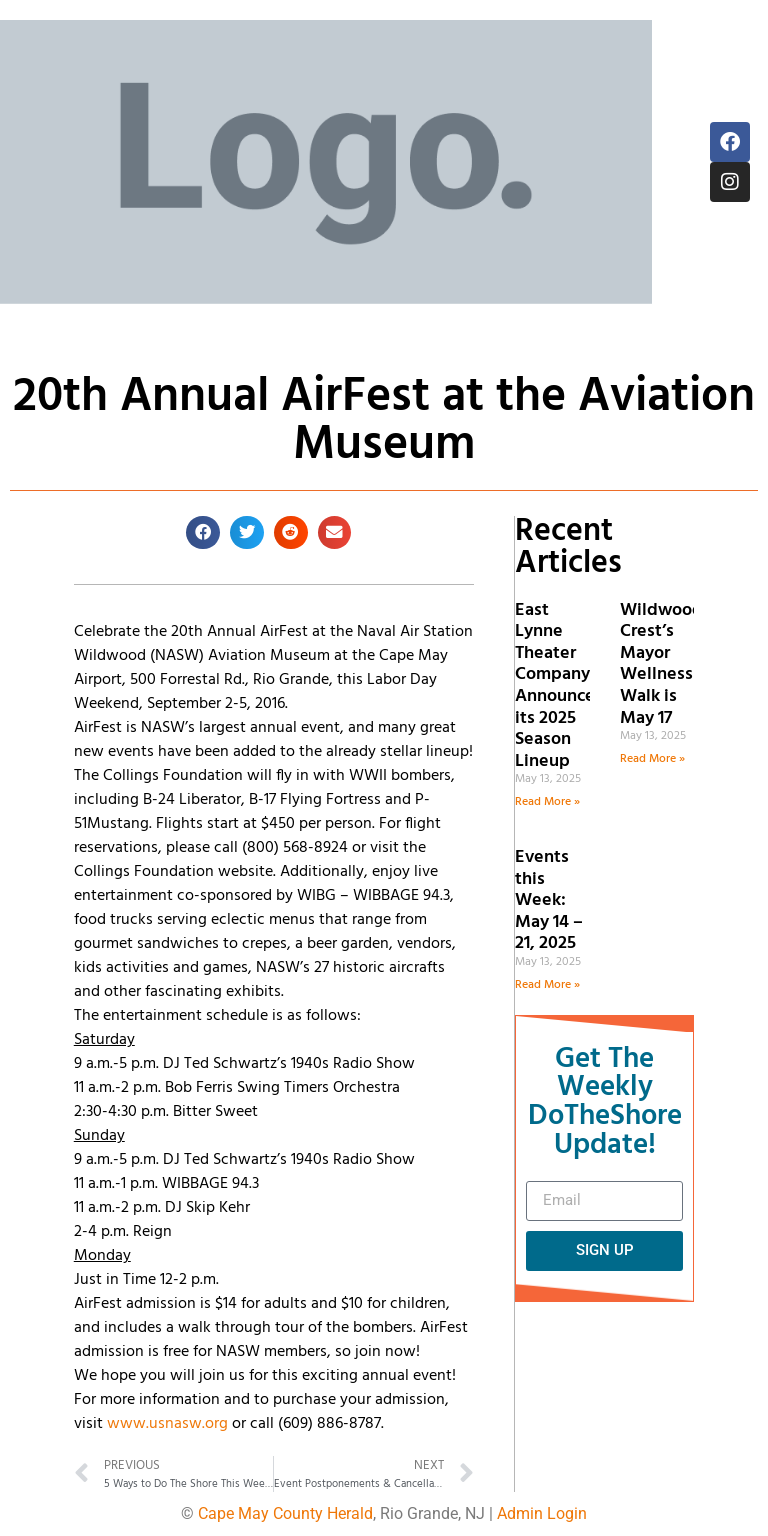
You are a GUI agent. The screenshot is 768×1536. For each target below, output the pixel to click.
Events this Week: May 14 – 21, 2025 (549, 900)
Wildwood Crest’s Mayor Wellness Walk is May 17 (661, 664)
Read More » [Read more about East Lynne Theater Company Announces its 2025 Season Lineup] (547, 802)
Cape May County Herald (285, 1513)
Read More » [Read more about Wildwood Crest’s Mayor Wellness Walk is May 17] (652, 759)
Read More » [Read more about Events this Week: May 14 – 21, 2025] (547, 985)
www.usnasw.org (167, 1424)
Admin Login (542, 1513)
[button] (203, 533)
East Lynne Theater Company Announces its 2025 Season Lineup (559, 686)
